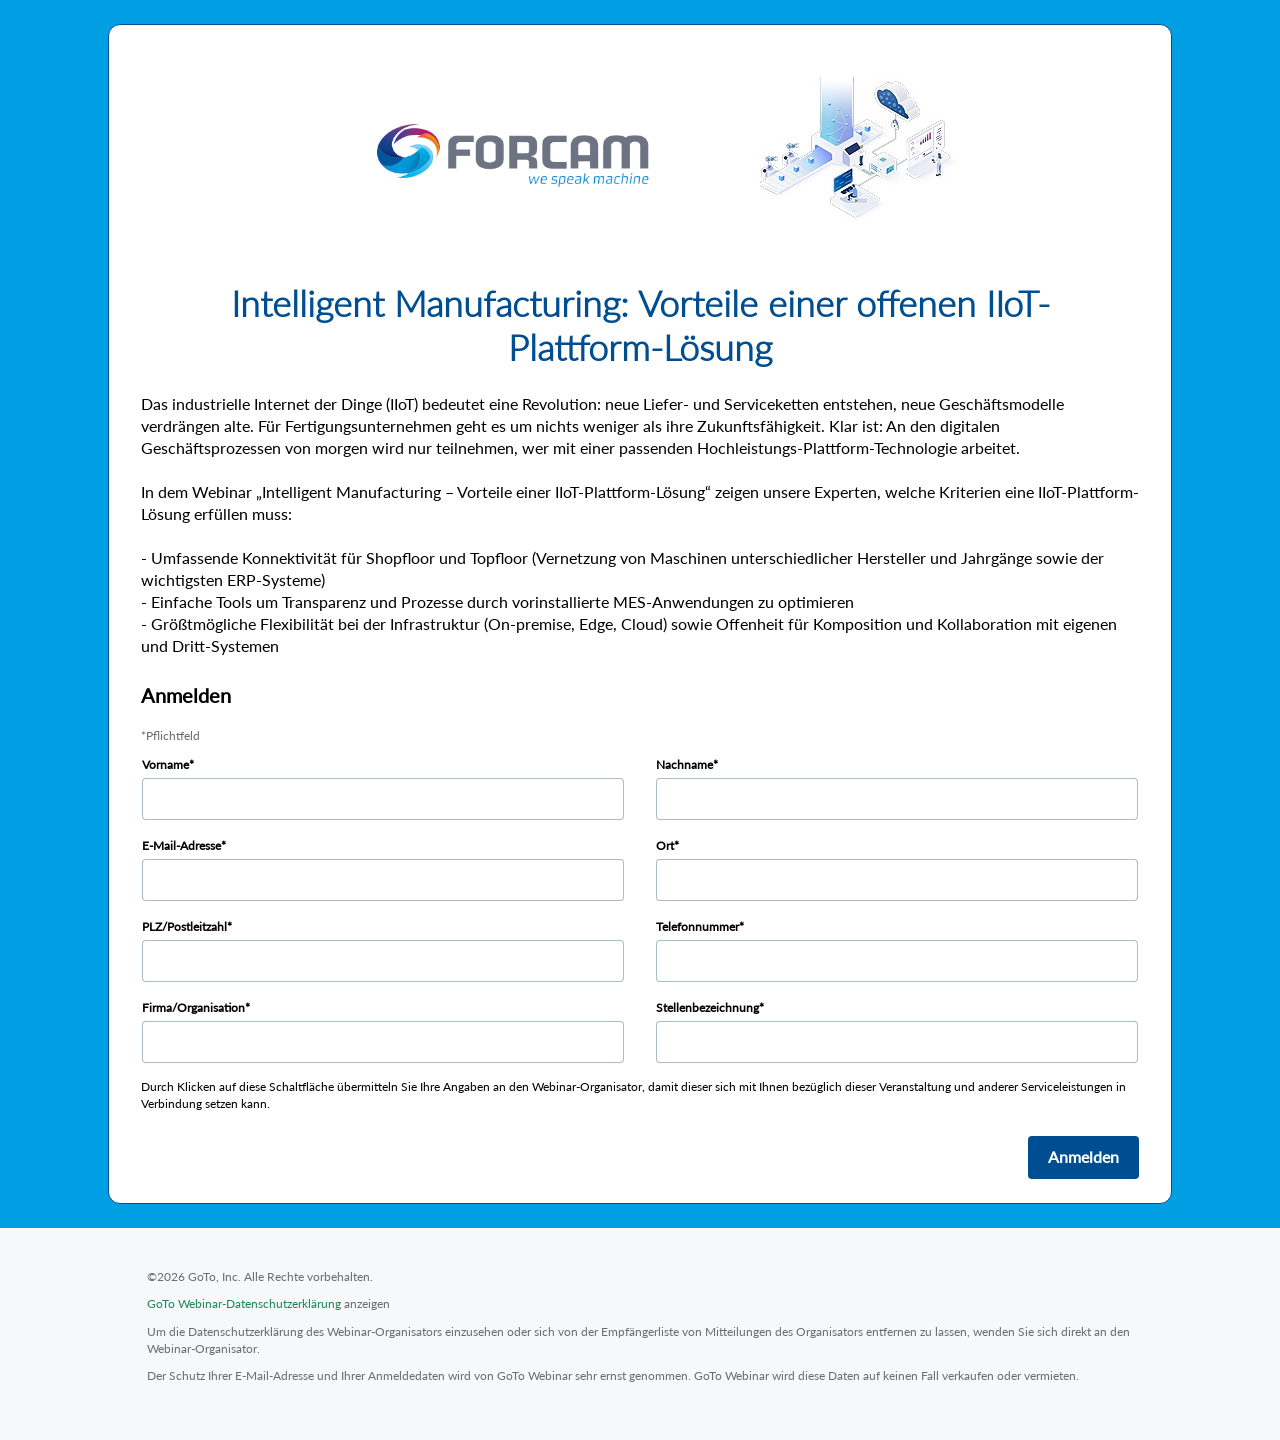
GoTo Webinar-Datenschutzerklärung (244, 1303)
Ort (665, 845)
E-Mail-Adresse (181, 845)
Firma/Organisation (193, 1007)
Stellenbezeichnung (707, 1007)
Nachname (684, 764)
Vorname (165, 764)
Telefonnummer (697, 926)
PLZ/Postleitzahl (184, 926)
